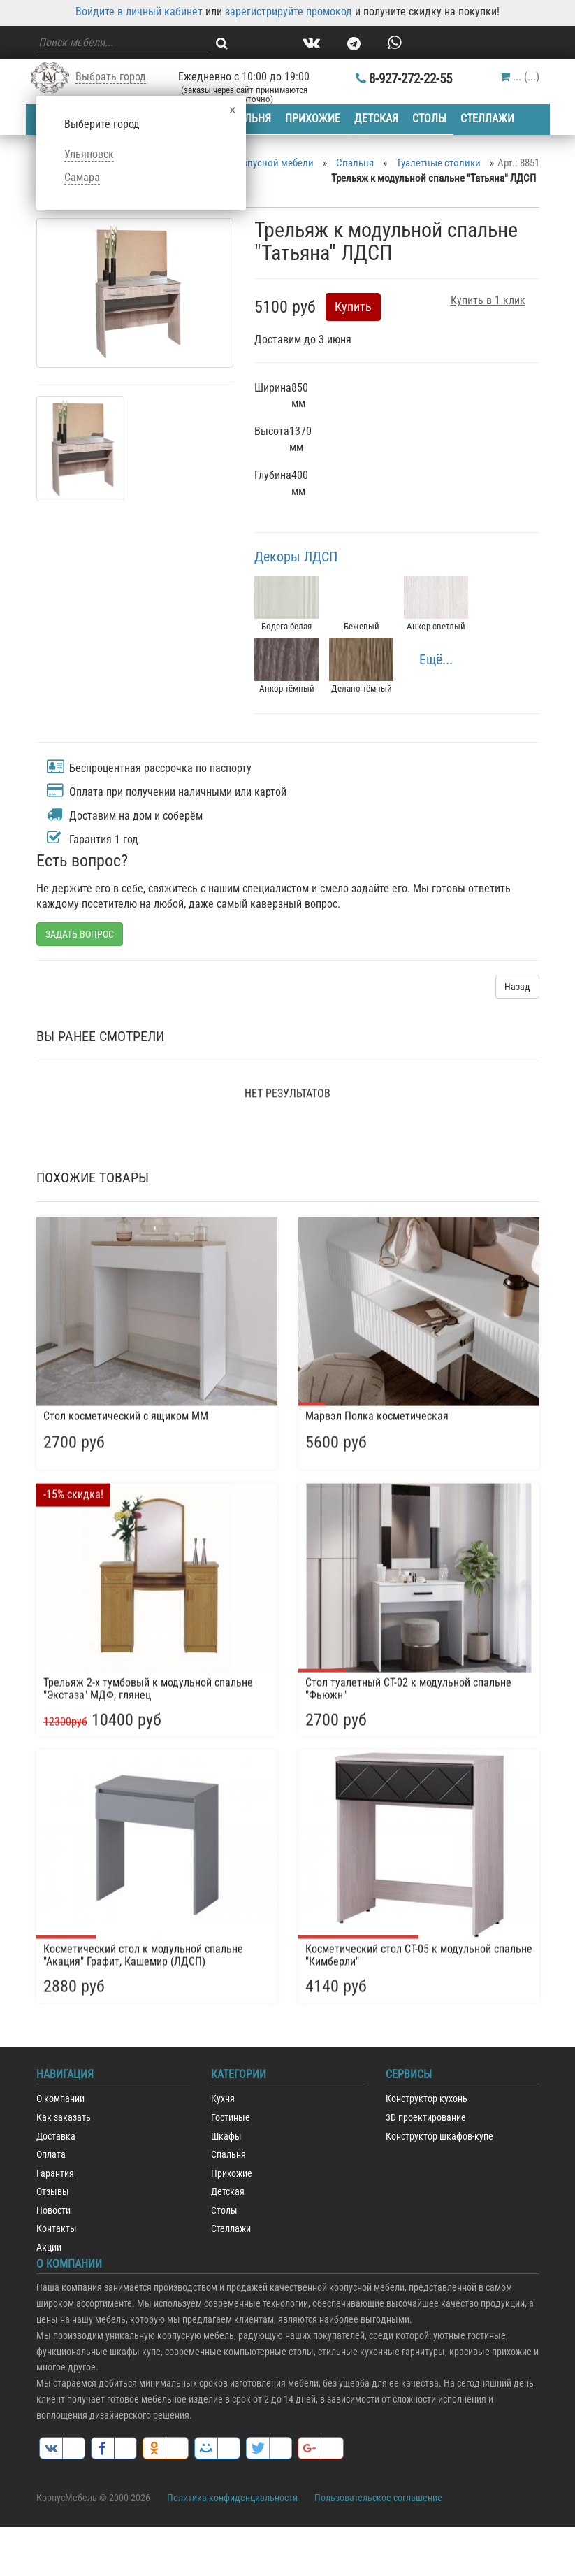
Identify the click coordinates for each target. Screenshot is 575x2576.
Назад (517, 986)
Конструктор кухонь (426, 2099)
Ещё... (436, 659)
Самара (82, 177)
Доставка (55, 2136)
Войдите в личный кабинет (139, 11)
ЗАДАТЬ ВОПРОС (79, 934)
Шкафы (226, 2136)
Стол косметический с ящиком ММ (125, 1831)
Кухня (223, 2099)
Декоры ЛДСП (295, 556)
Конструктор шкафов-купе (439, 2136)
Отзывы (52, 2192)
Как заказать (63, 2118)
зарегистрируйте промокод (288, 11)
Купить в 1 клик (488, 300)
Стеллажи (490, 118)
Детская (378, 118)
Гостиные (230, 2118)
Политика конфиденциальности (232, 2497)
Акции (48, 2248)
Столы (431, 118)
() (519, 76)
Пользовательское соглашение (378, 2497)
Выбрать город (110, 76)
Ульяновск (89, 154)
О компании (60, 2099)
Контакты (56, 2229)
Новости (53, 2211)
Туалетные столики (438, 163)
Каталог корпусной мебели (254, 163)
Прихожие (312, 118)
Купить (353, 306)
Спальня (247, 118)
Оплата (51, 2155)
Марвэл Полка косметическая (377, 1831)
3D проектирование (426, 2118)
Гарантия (55, 2174)
